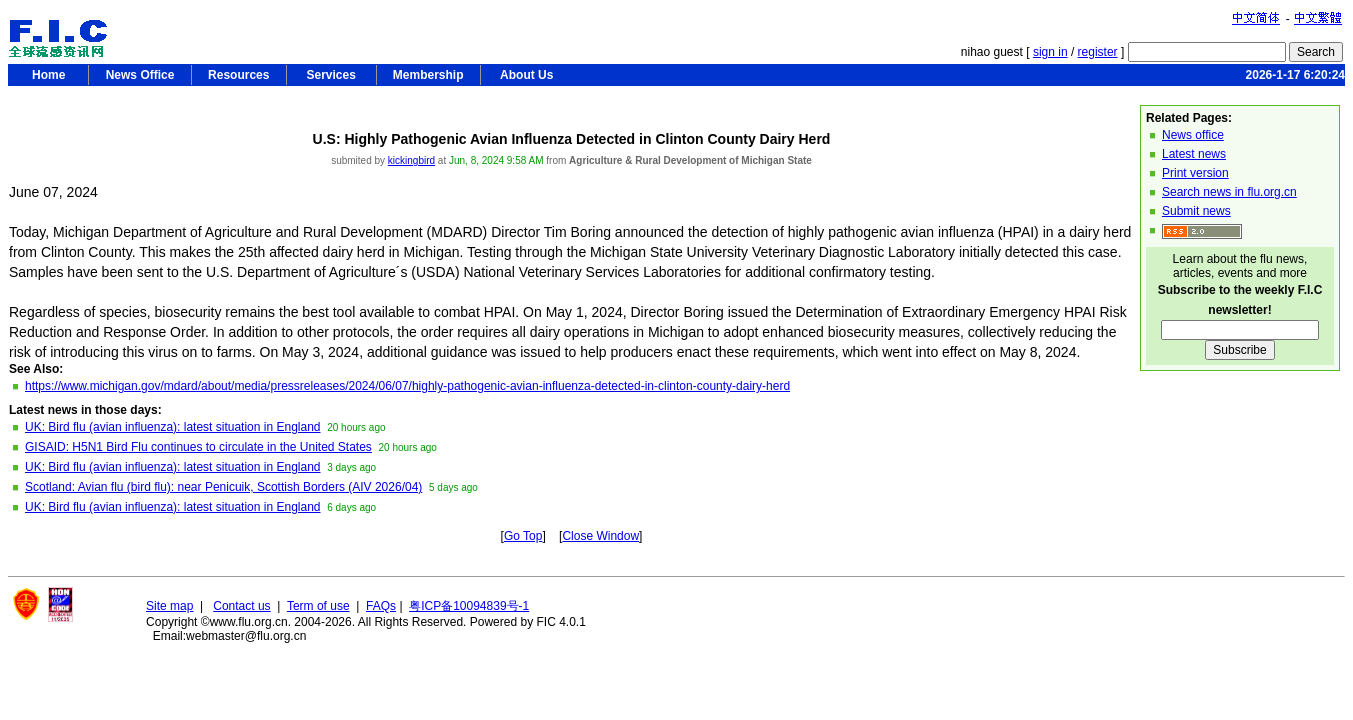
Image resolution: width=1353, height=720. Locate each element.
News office (1193, 135)
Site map (169, 606)
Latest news (1194, 154)
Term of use (318, 606)
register (1098, 52)
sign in (1050, 52)
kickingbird (411, 160)
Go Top (523, 536)
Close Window (600, 536)
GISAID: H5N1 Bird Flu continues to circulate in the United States (198, 447)
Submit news (1196, 211)
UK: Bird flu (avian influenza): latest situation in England (173, 427)
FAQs (381, 606)
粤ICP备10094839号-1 (469, 606)
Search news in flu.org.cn (1229, 192)
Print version (1195, 173)
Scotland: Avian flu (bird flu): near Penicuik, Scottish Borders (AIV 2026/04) (223, 487)
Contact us (241, 606)
